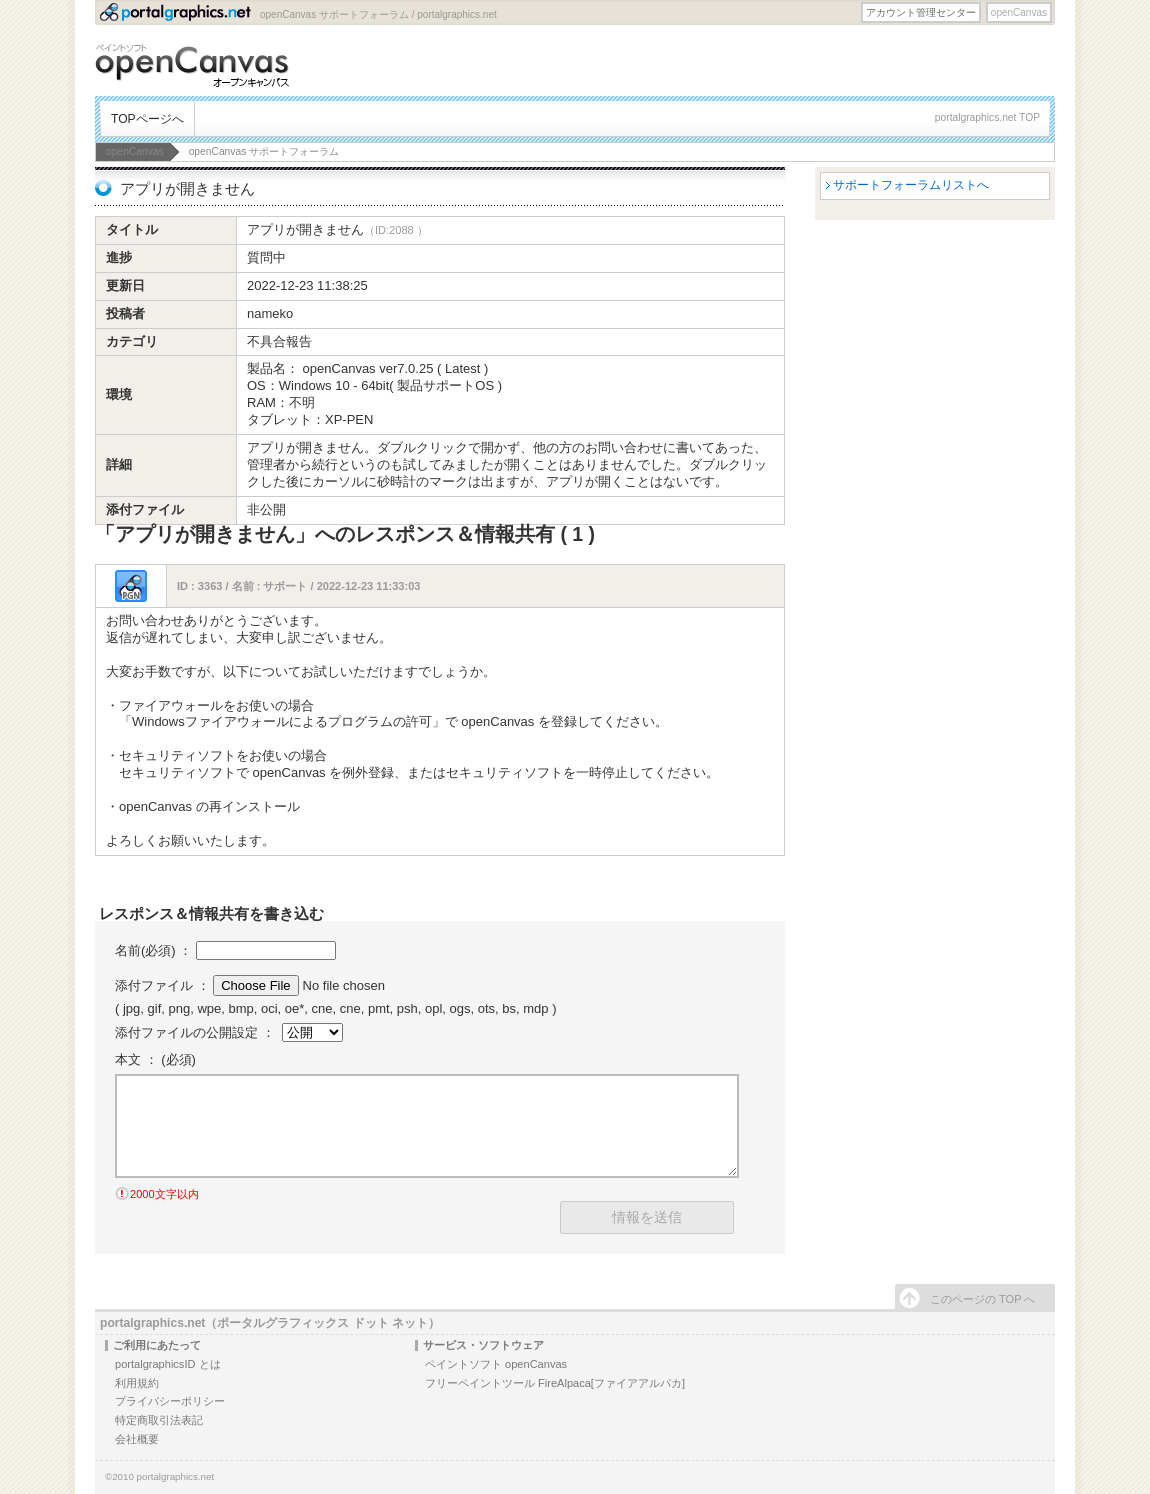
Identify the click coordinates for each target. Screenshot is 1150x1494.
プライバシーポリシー (170, 1401)
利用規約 (137, 1383)
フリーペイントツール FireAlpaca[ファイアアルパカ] (555, 1383)
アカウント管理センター (921, 12)
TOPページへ (147, 119)
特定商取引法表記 (159, 1420)
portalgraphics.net (176, 1476)
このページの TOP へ (982, 1299)
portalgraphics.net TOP (987, 117)
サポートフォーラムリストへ (911, 185)
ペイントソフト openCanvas (496, 1364)
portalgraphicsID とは (168, 1364)
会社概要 (137, 1439)
